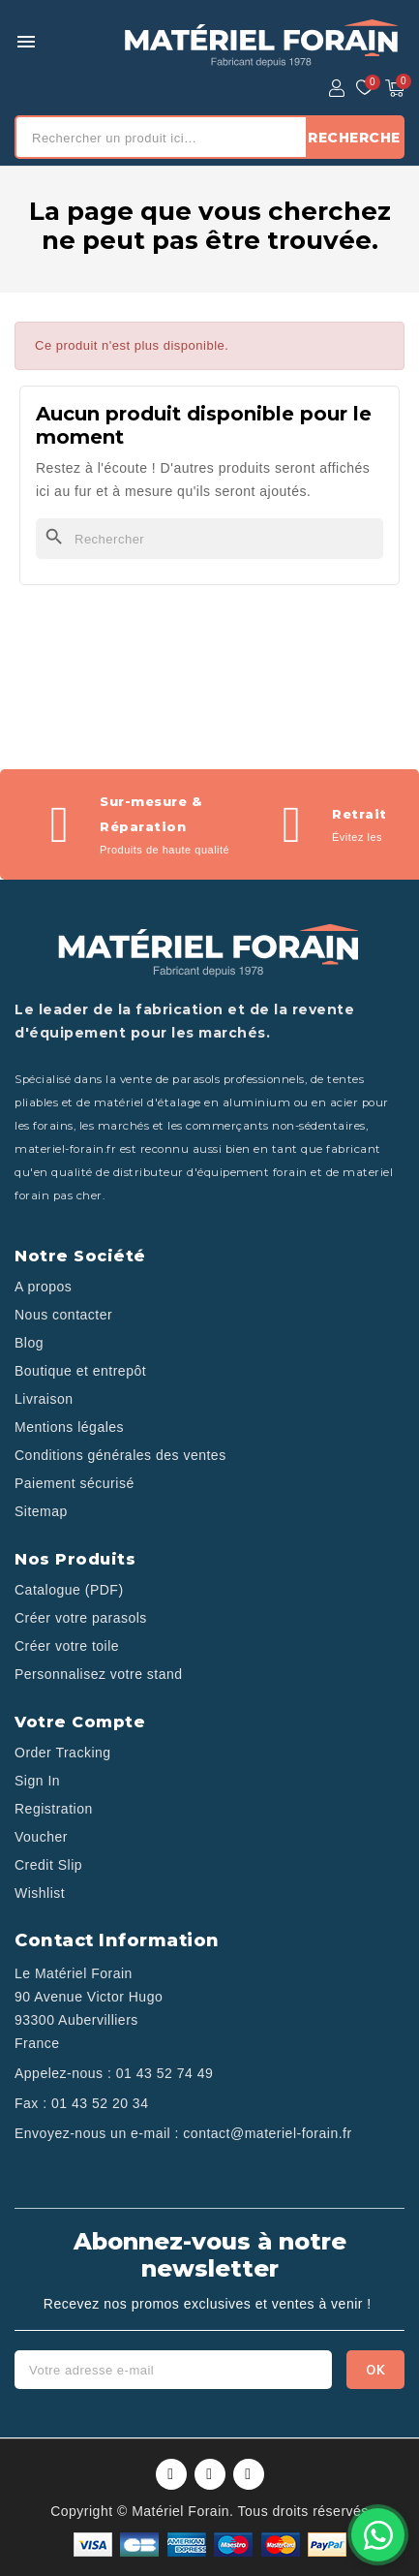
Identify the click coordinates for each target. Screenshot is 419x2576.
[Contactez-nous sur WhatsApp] (377, 2534)
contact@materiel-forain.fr (267, 2133)
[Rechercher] (209, 538)
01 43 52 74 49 (164, 2073)
